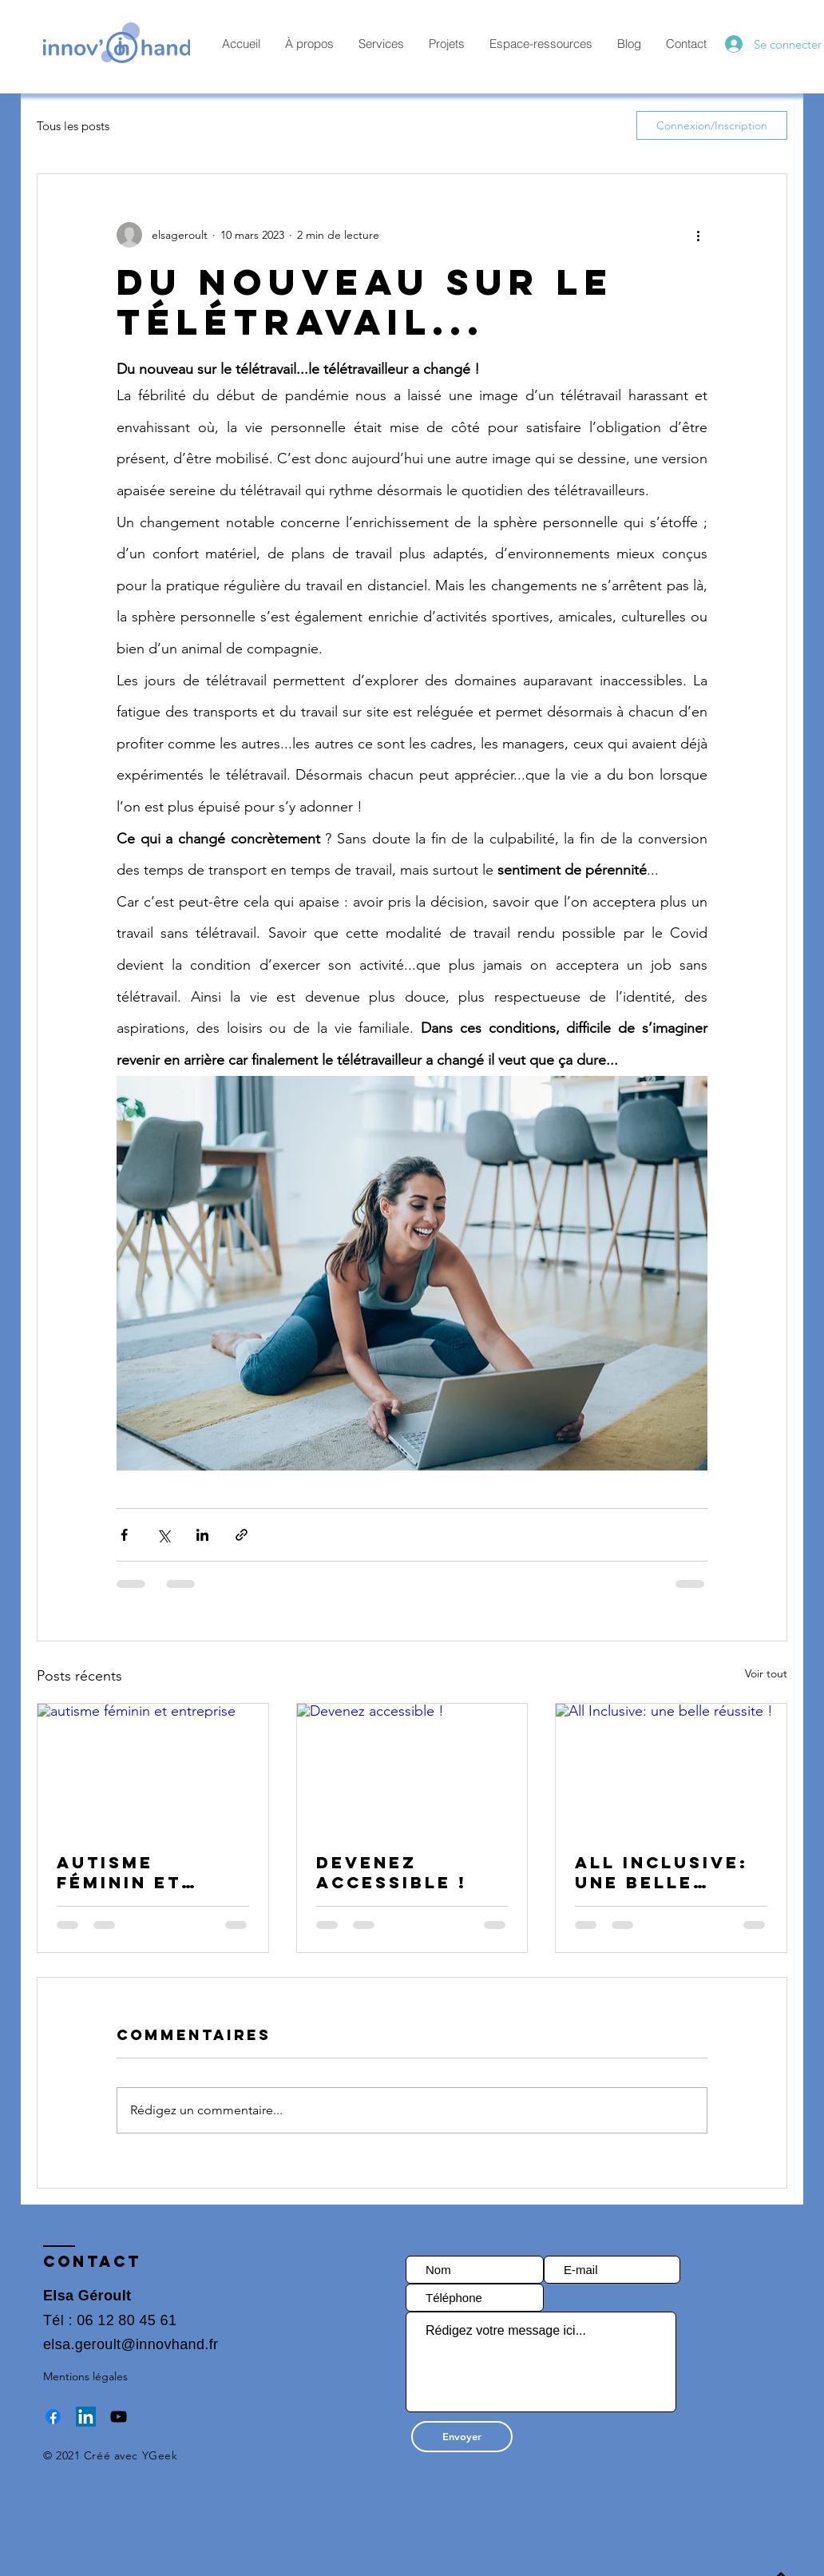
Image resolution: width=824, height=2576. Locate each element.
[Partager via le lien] (241, 1534)
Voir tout (766, 1673)
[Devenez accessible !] (412, 1768)
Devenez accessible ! (391, 1872)
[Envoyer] (462, 2436)
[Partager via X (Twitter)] (163, 1534)
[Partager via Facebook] (124, 1534)
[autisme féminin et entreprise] (153, 1768)
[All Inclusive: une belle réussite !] (671, 1768)
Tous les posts (73, 125)
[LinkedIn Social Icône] (86, 2417)
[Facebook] (53, 2417)
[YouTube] (119, 2417)
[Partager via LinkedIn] (202, 1534)
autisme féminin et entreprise (123, 1872)
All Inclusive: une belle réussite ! (661, 1872)
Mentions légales (85, 2376)
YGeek (160, 2455)
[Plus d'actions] (697, 234)
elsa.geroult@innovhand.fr (130, 2344)
